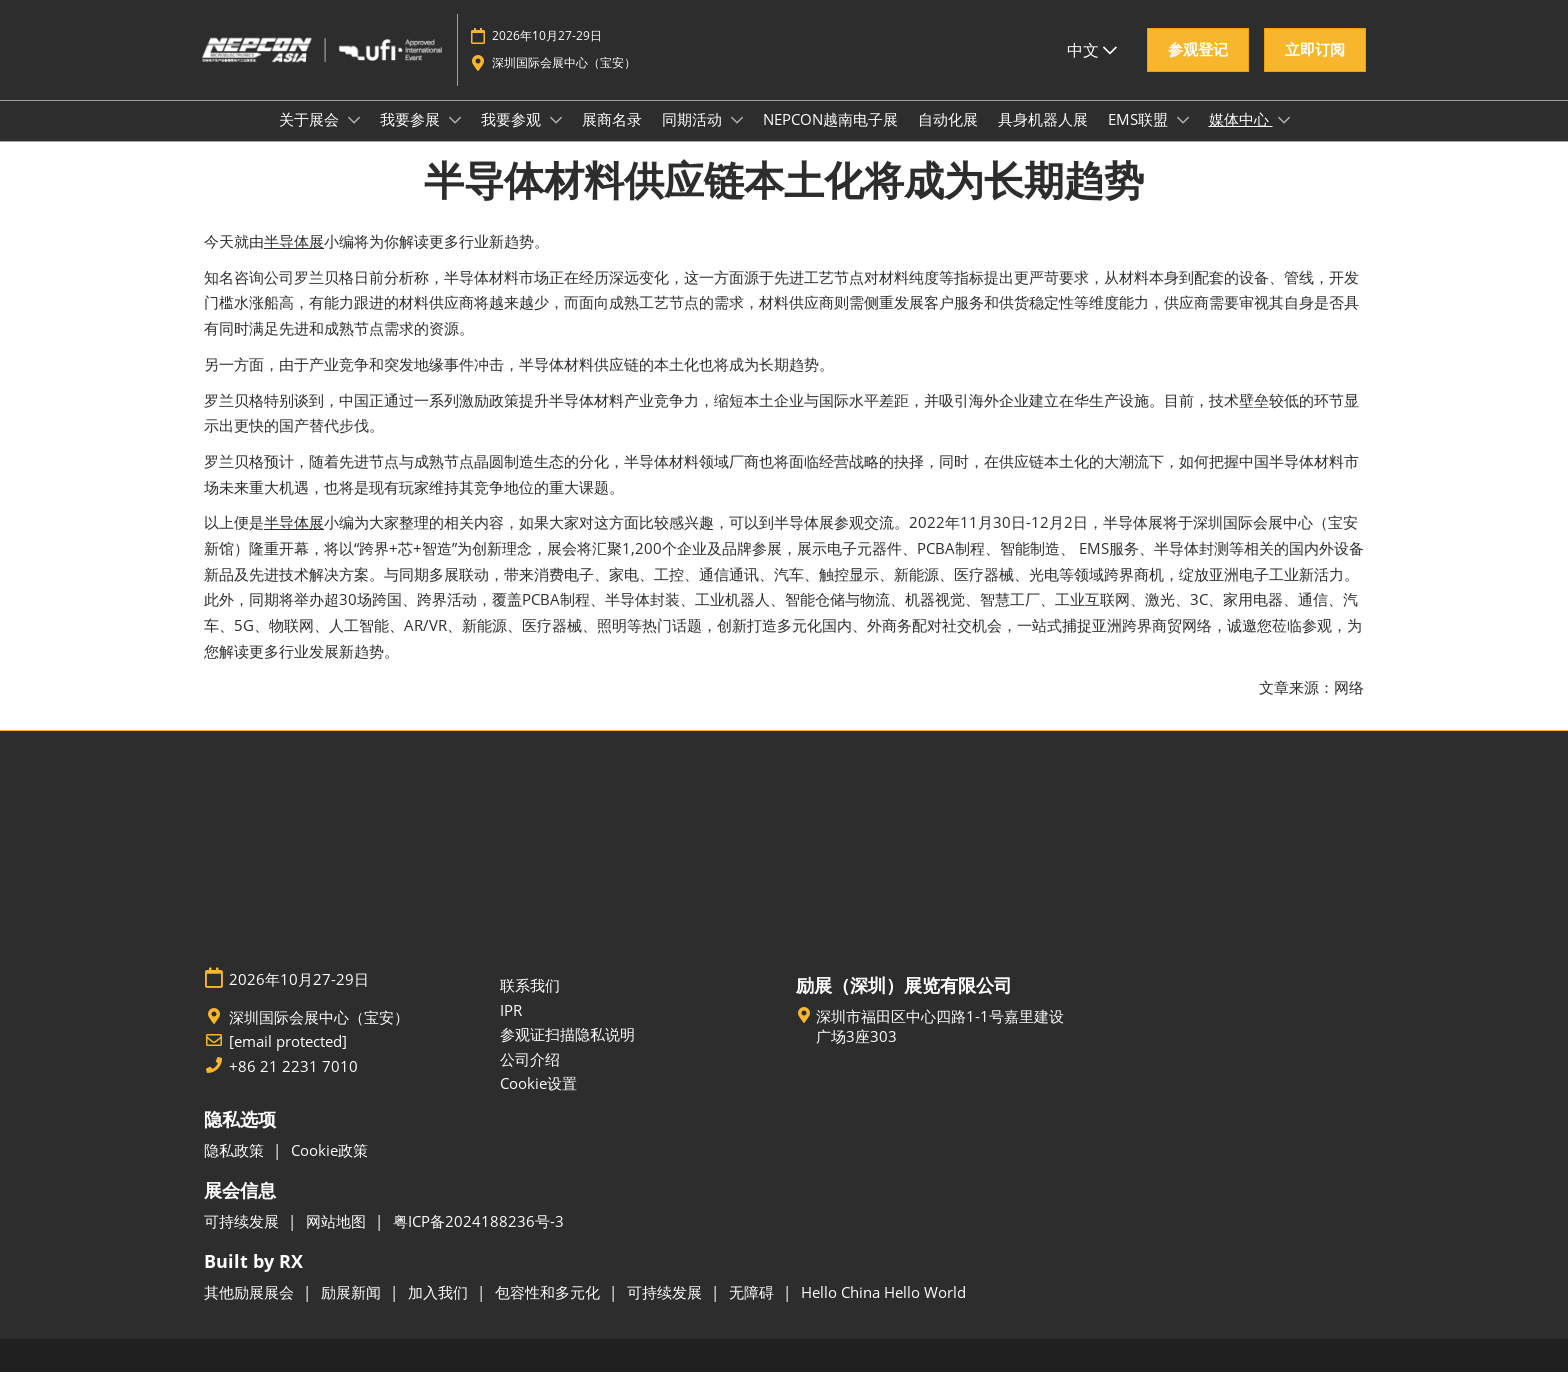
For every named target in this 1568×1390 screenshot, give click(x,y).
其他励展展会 (251, 1310)
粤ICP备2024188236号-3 (478, 1239)
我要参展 (412, 138)
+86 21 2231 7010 (293, 1084)
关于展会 (311, 138)
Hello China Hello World (883, 1310)
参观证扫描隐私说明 (567, 1052)
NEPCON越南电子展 (830, 138)
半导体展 (294, 259)
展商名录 (612, 138)
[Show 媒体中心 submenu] (1284, 139)
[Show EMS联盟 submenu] (1183, 139)
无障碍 (753, 1310)
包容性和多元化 (549, 1310)
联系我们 (530, 1003)
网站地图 (338, 1239)
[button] (1198, 69)
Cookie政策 (329, 1168)
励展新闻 (353, 1310)
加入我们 (440, 1310)
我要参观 (513, 138)
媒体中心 (1241, 138)
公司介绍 (530, 1077)
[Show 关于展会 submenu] (354, 139)
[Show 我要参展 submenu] (455, 139)
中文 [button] (1092, 69)
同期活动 (694, 138)
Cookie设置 (538, 1101)
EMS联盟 (1140, 138)
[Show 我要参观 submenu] (556, 139)
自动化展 (948, 138)
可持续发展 (243, 1239)
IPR (511, 1028)
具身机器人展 (1043, 138)
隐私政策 (236, 1168)
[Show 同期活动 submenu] (737, 139)
